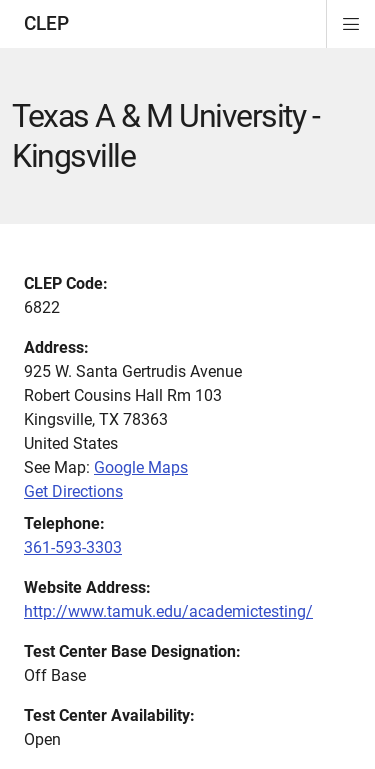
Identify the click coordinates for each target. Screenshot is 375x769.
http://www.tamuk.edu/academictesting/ (168, 611)
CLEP (46, 23)
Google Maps (141, 467)
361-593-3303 (73, 547)
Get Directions (73, 491)
